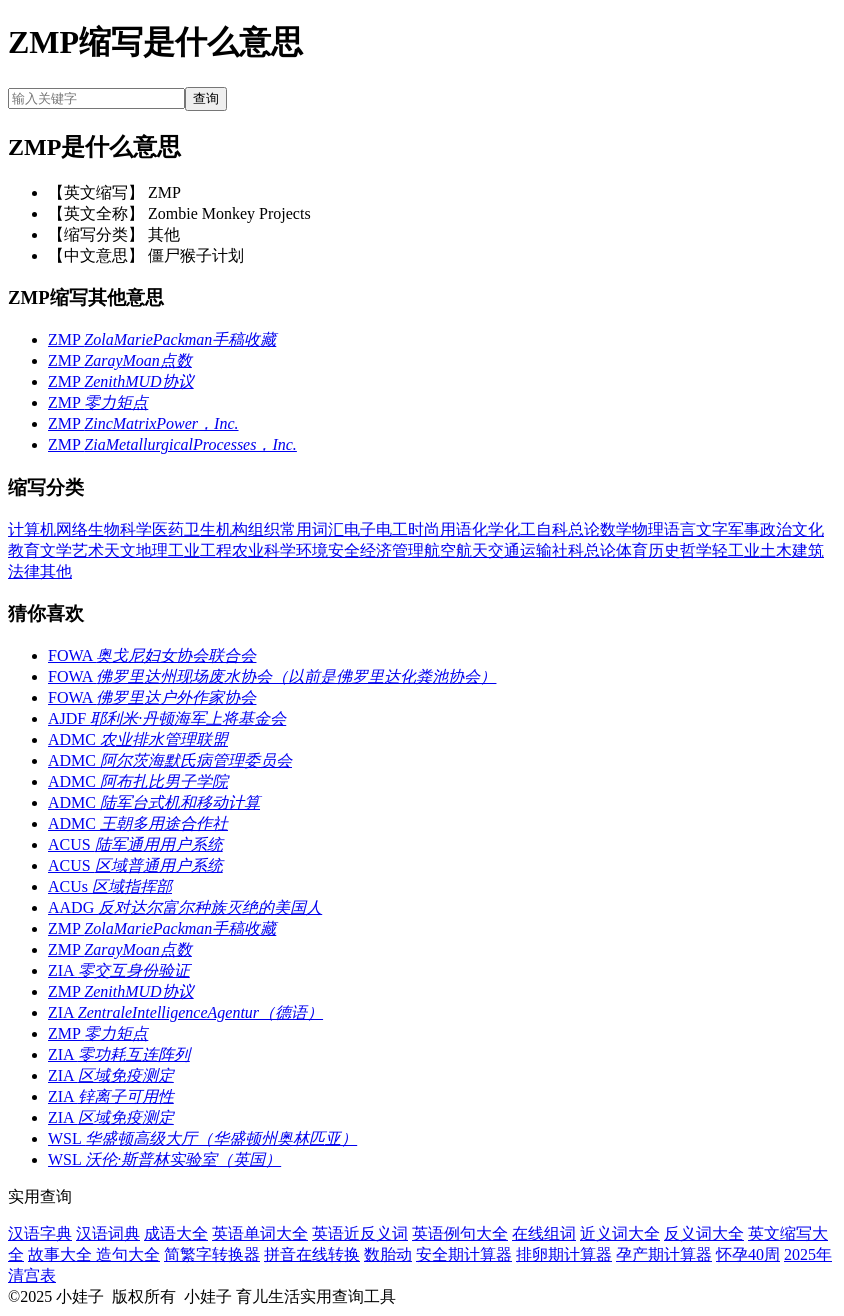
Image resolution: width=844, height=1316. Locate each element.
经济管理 (392, 550)
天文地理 (136, 550)
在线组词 (544, 1233)
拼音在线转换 (312, 1254)
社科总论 (584, 550)
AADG (185, 907)
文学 (56, 550)
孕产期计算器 (664, 1254)
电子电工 (376, 529)
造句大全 (128, 1254)
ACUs (110, 886)
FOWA (152, 655)
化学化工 (504, 529)
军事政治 (760, 529)
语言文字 (696, 529)
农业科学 (264, 550)
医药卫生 (184, 529)
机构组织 (248, 529)
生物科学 (120, 529)
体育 (632, 550)
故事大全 (62, 1254)
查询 (206, 98)
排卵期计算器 (564, 1254)
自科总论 (568, 529)
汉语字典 (40, 1233)
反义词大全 (704, 1233)
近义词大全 (620, 1233)
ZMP (162, 339)
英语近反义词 (360, 1233)
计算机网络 (48, 529)
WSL (202, 1138)
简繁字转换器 (212, 1254)
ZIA (119, 970)
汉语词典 (108, 1233)
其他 (56, 571)
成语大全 (176, 1233)
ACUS (135, 844)
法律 (24, 571)
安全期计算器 (464, 1254)
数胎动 (388, 1254)
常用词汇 (312, 529)
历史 (664, 550)
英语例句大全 (460, 1233)
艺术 (88, 550)
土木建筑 (792, 550)
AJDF (167, 718)
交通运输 (520, 550)
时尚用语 (440, 529)
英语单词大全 (260, 1233)
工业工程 (200, 550)
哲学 (696, 550)
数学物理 (632, 529)
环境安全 (328, 550)
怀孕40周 (748, 1254)
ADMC (138, 739)
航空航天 (456, 550)
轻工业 (736, 550)
